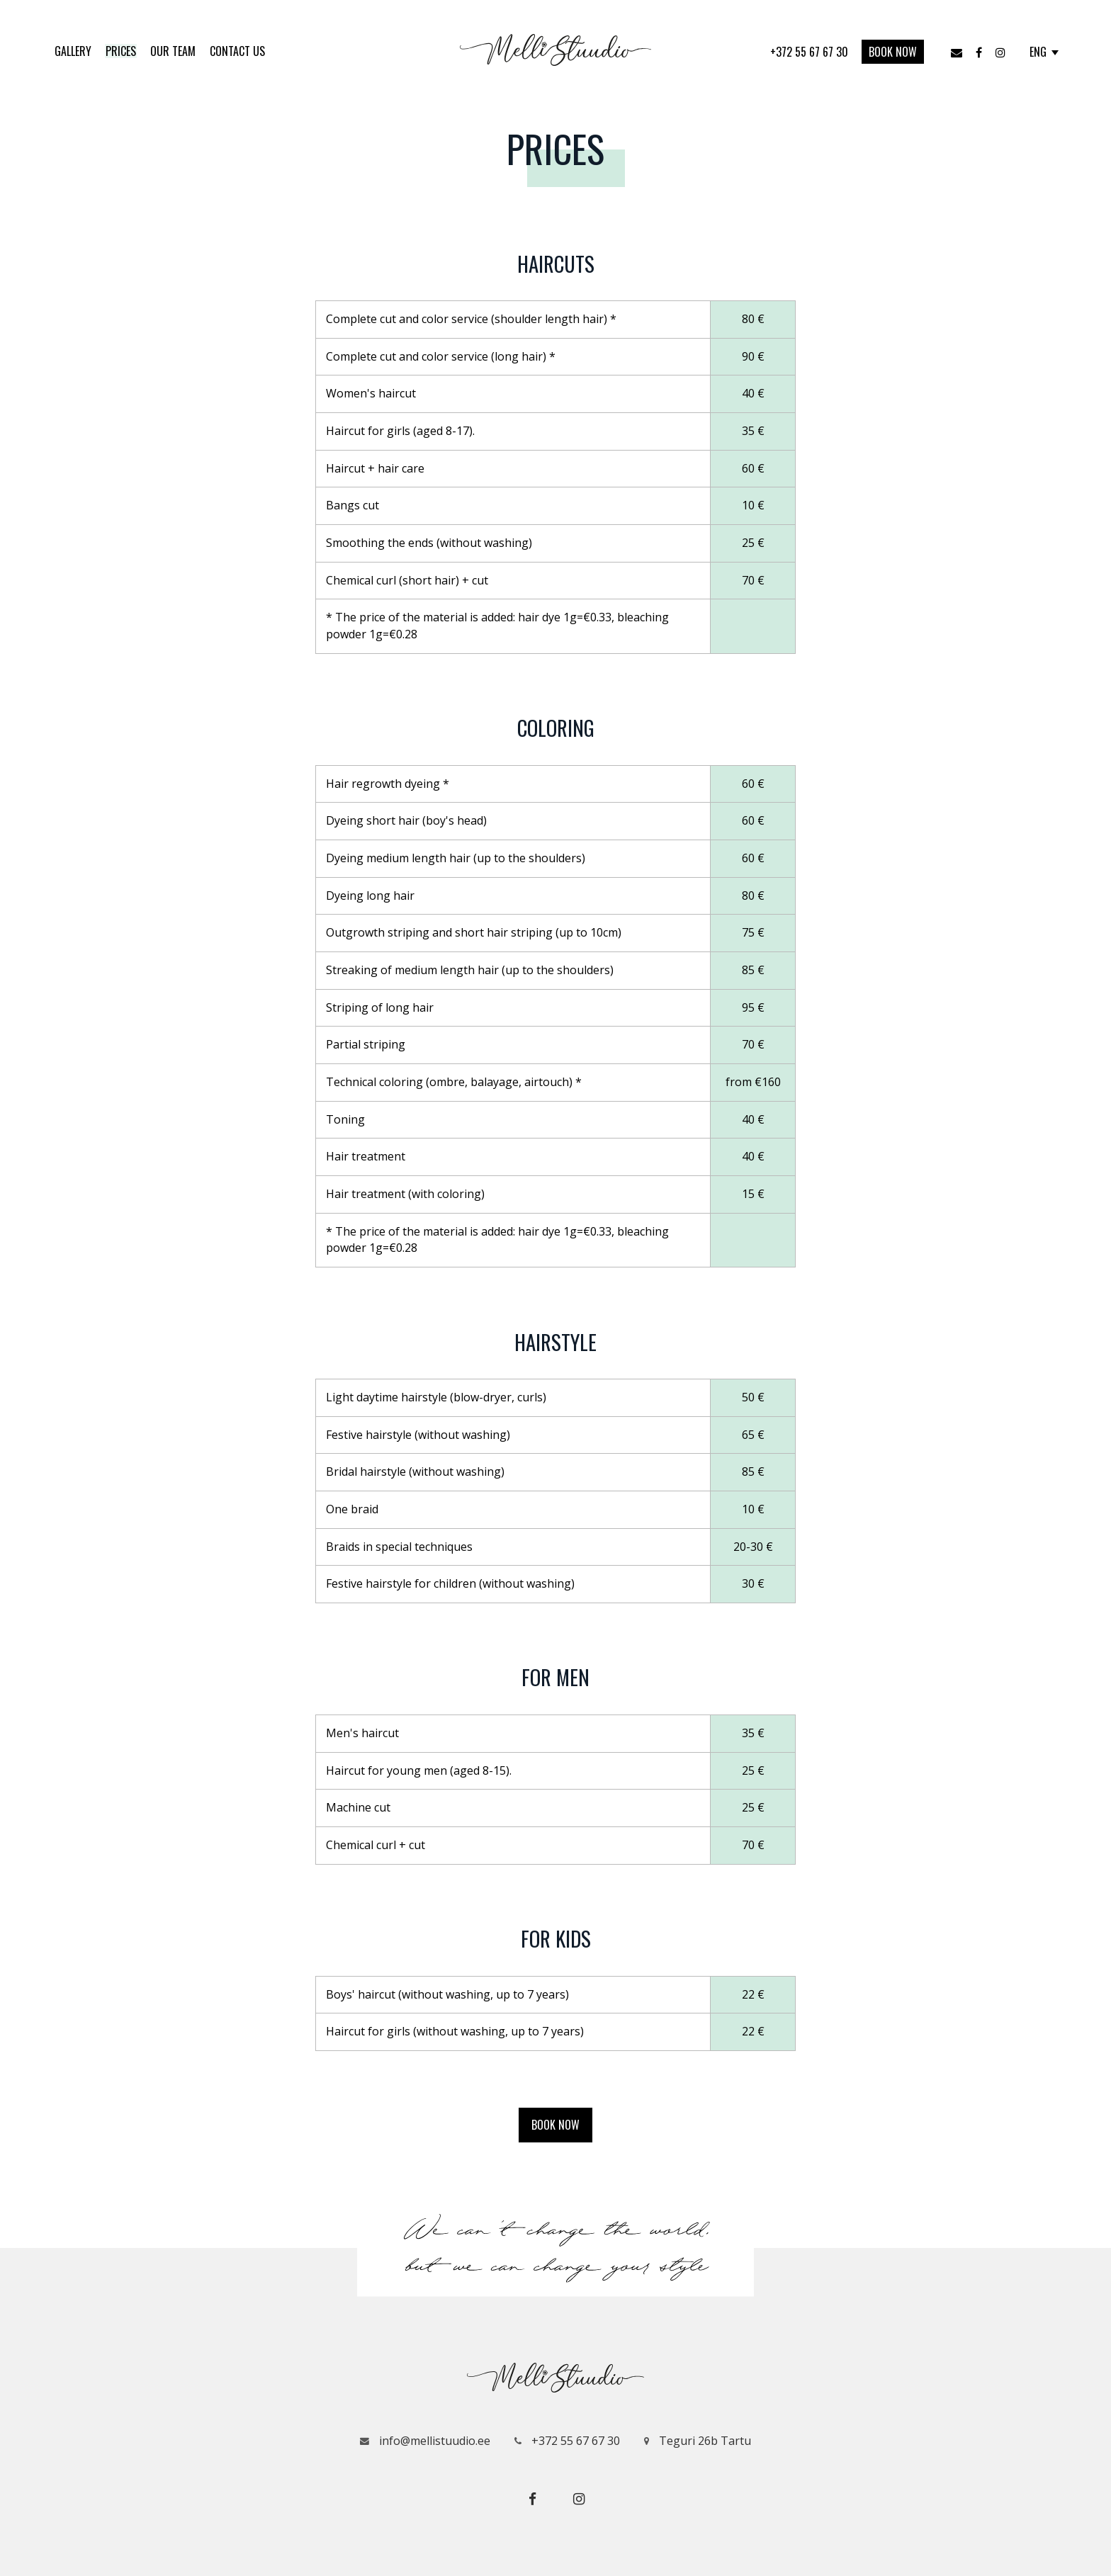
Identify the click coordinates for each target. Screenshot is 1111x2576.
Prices (121, 51)
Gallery (73, 51)
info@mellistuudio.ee (425, 2440)
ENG (1044, 51)
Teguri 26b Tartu (697, 2440)
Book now (893, 51)
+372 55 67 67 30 (810, 51)
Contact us (237, 51)
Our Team (173, 51)
